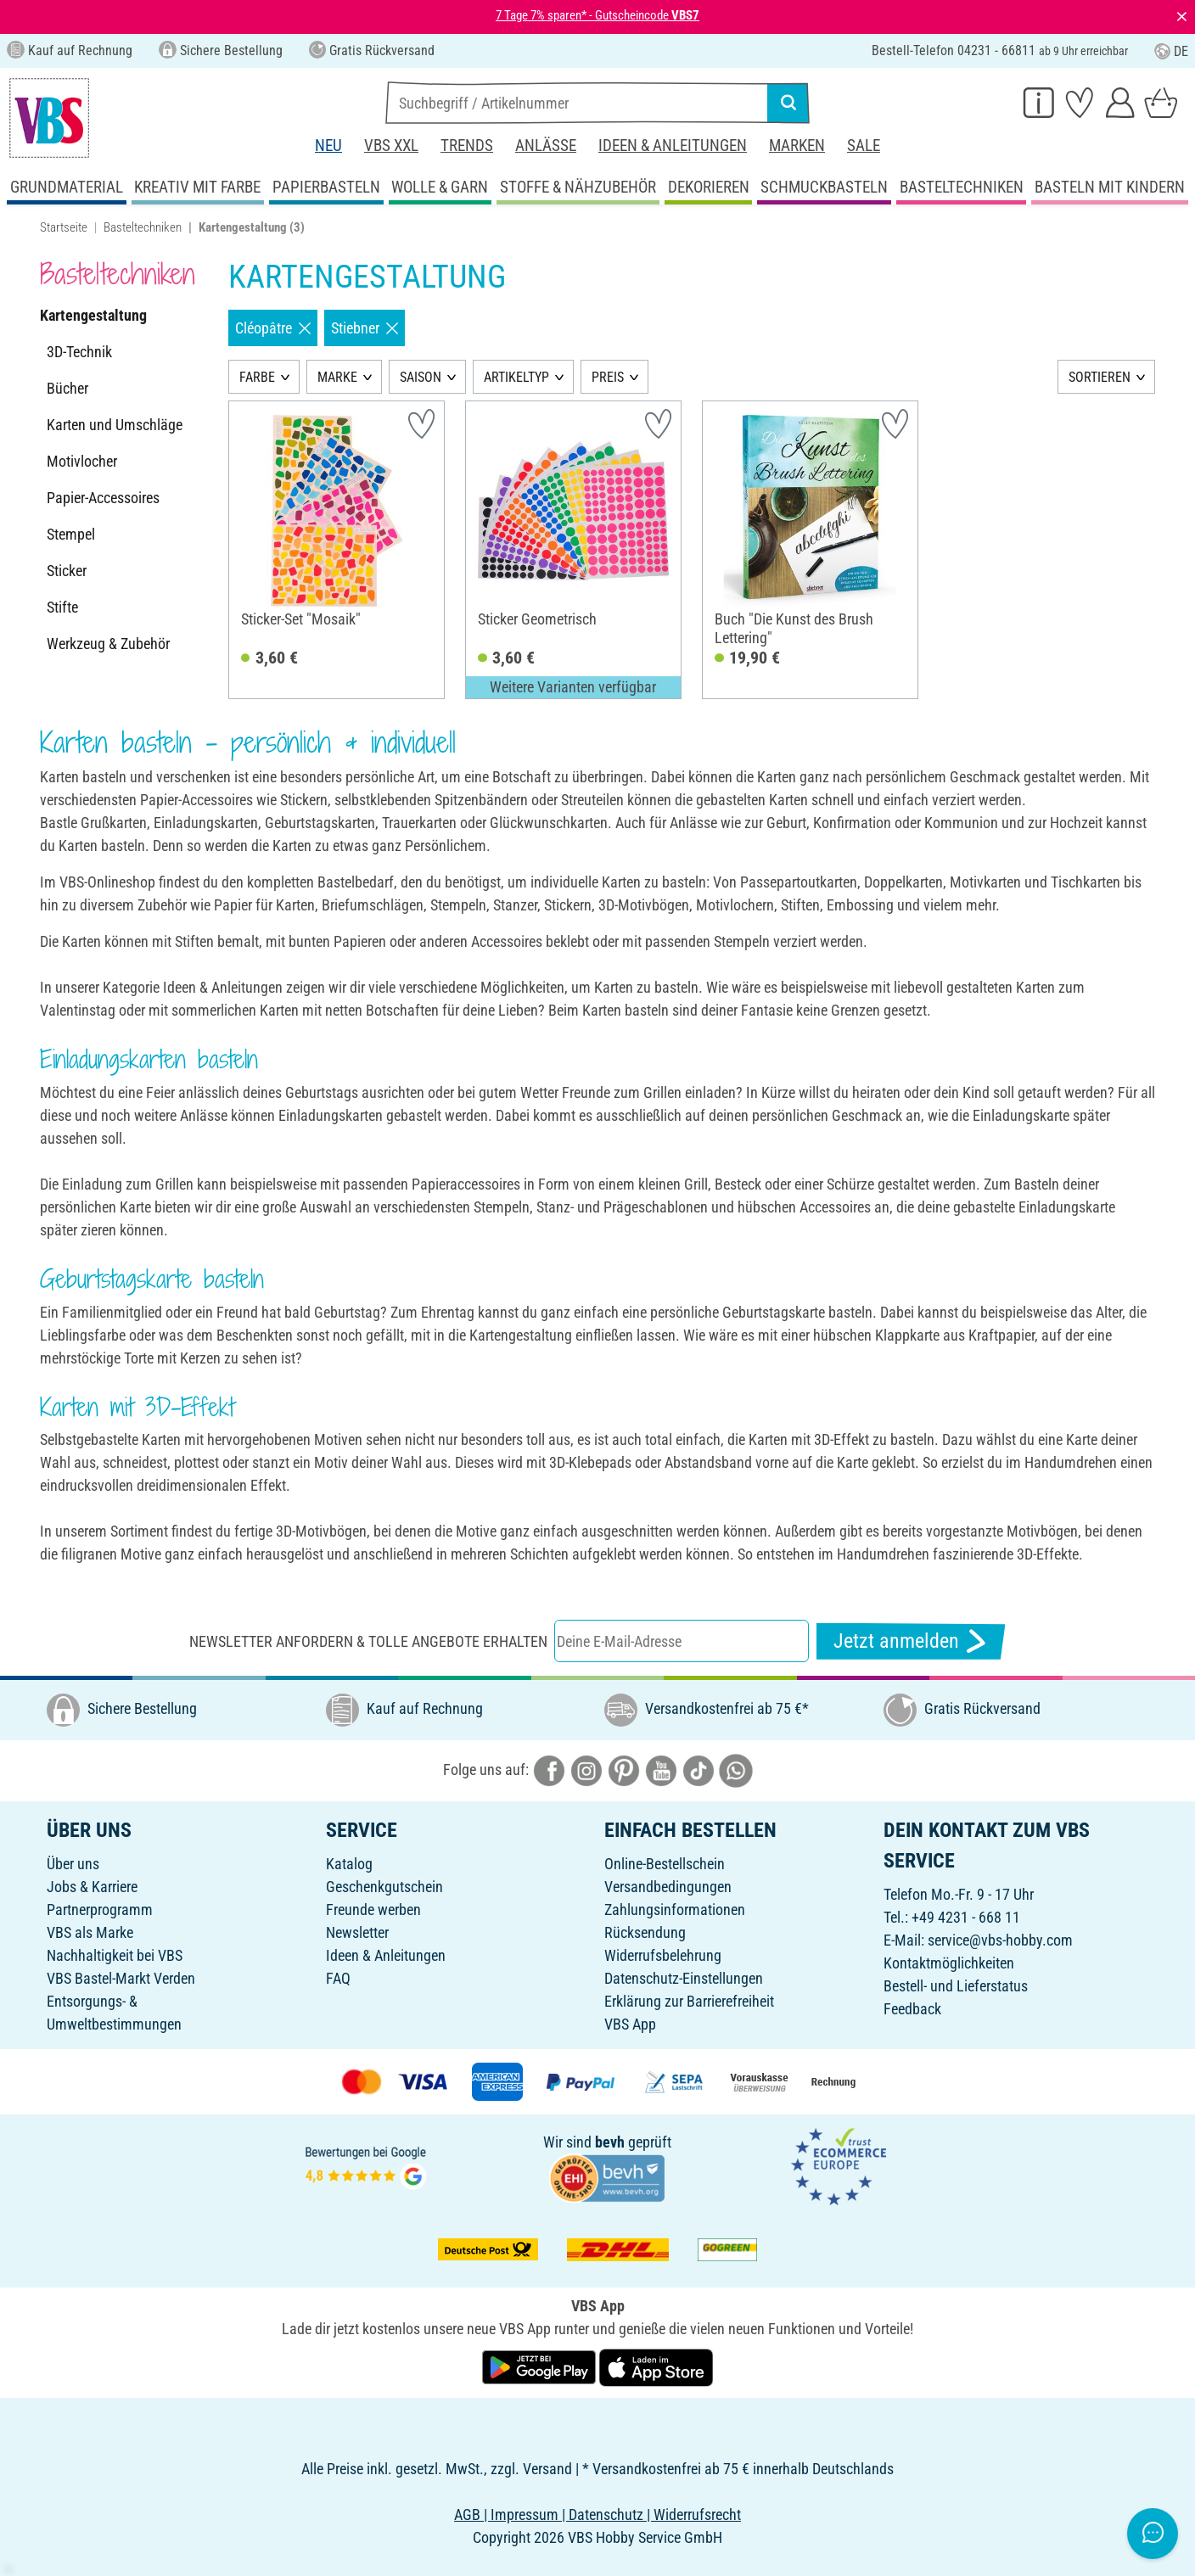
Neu (328, 145)
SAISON (420, 377)
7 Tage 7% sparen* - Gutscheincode (597, 15)
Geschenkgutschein (384, 1887)
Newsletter (357, 1932)
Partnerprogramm (100, 1909)
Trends (466, 145)
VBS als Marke (90, 1932)
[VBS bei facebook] (549, 1769)
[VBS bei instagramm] (586, 1769)
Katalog (349, 1864)
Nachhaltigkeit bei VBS (114, 1955)
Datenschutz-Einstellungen (683, 1978)
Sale (863, 145)
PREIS (608, 377)
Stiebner (364, 328)
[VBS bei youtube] (661, 1769)
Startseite (63, 227)
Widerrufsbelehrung (662, 1955)
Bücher (67, 388)
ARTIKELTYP (516, 377)
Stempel (71, 534)
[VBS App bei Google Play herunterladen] (540, 2366)
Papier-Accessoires (103, 498)
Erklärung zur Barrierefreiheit (689, 2001)
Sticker (67, 571)
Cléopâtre (273, 328)
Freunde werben (373, 1909)
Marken (797, 145)
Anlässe (545, 145)
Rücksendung (645, 1932)
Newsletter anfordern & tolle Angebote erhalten (368, 1641)
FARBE (257, 377)
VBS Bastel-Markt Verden (121, 1978)
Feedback (912, 2009)
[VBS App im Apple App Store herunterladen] (656, 2366)
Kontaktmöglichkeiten (949, 1963)
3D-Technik (79, 352)
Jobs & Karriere (92, 1887)
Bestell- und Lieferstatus (956, 1986)
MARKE (337, 377)
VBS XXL (391, 145)
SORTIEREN (1099, 377)
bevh (610, 2142)
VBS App (630, 2024)
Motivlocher (82, 461)
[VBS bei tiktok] (698, 1769)
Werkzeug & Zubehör (108, 643)
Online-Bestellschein (664, 1864)
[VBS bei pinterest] (624, 1769)
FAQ (338, 1978)
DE (1171, 51)
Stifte (62, 607)
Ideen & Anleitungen (672, 145)
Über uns (73, 1864)
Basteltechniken (143, 227)
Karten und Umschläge (114, 425)
